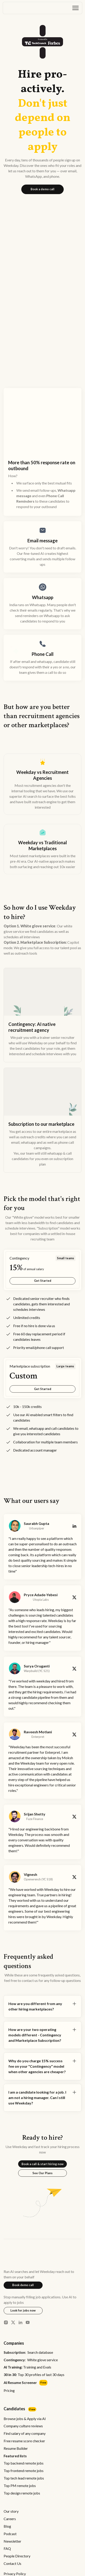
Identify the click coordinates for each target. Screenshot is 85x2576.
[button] (75, 8)
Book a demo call (42, 189)
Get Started (42, 1291)
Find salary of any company (25, 2433)
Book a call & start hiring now (42, 2164)
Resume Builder (16, 2448)
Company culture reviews (23, 2426)
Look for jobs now (23, 2310)
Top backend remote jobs (24, 2463)
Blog (7, 2526)
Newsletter (12, 2541)
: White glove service (31, 2360)
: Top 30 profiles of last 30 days (34, 2374)
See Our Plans (42, 2173)
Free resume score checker (24, 2441)
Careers (10, 2519)
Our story (11, 2511)
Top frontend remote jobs (24, 2470)
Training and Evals (27, 2367)
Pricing (9, 2390)
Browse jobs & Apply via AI (25, 2418)
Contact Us (12, 2563)
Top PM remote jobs (20, 2485)
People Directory (17, 2556)
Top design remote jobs (22, 2493)
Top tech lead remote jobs (24, 2478)
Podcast (10, 2534)
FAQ (7, 2548)
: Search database (28, 2352)
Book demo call (23, 2285)
